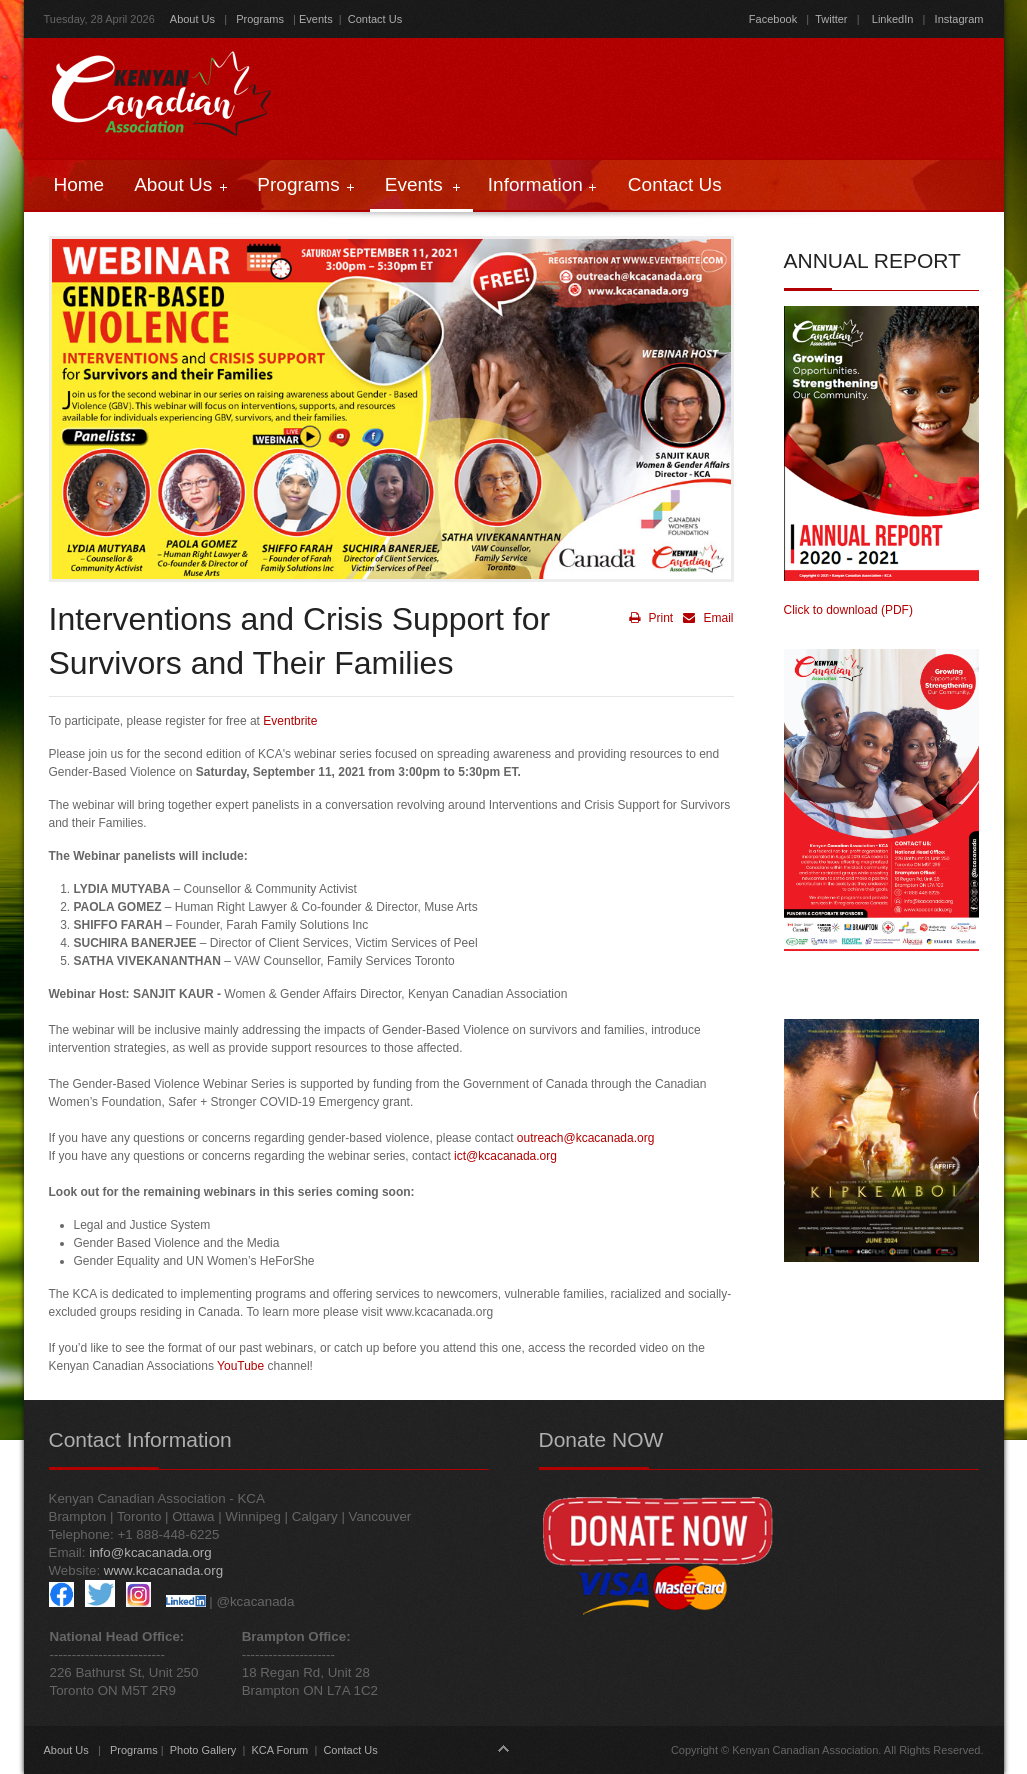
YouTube (240, 1366)
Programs (260, 19)
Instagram (958, 19)
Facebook (773, 19)
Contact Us (375, 19)
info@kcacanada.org (150, 1552)
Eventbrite (290, 721)
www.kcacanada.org (163, 1570)
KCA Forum (279, 1750)
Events (316, 19)
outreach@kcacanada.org (586, 1138)
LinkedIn (893, 19)
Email (705, 618)
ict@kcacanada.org (505, 1156)
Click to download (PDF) (848, 610)
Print (651, 618)
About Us (192, 19)
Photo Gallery (203, 1750)
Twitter (831, 19)
